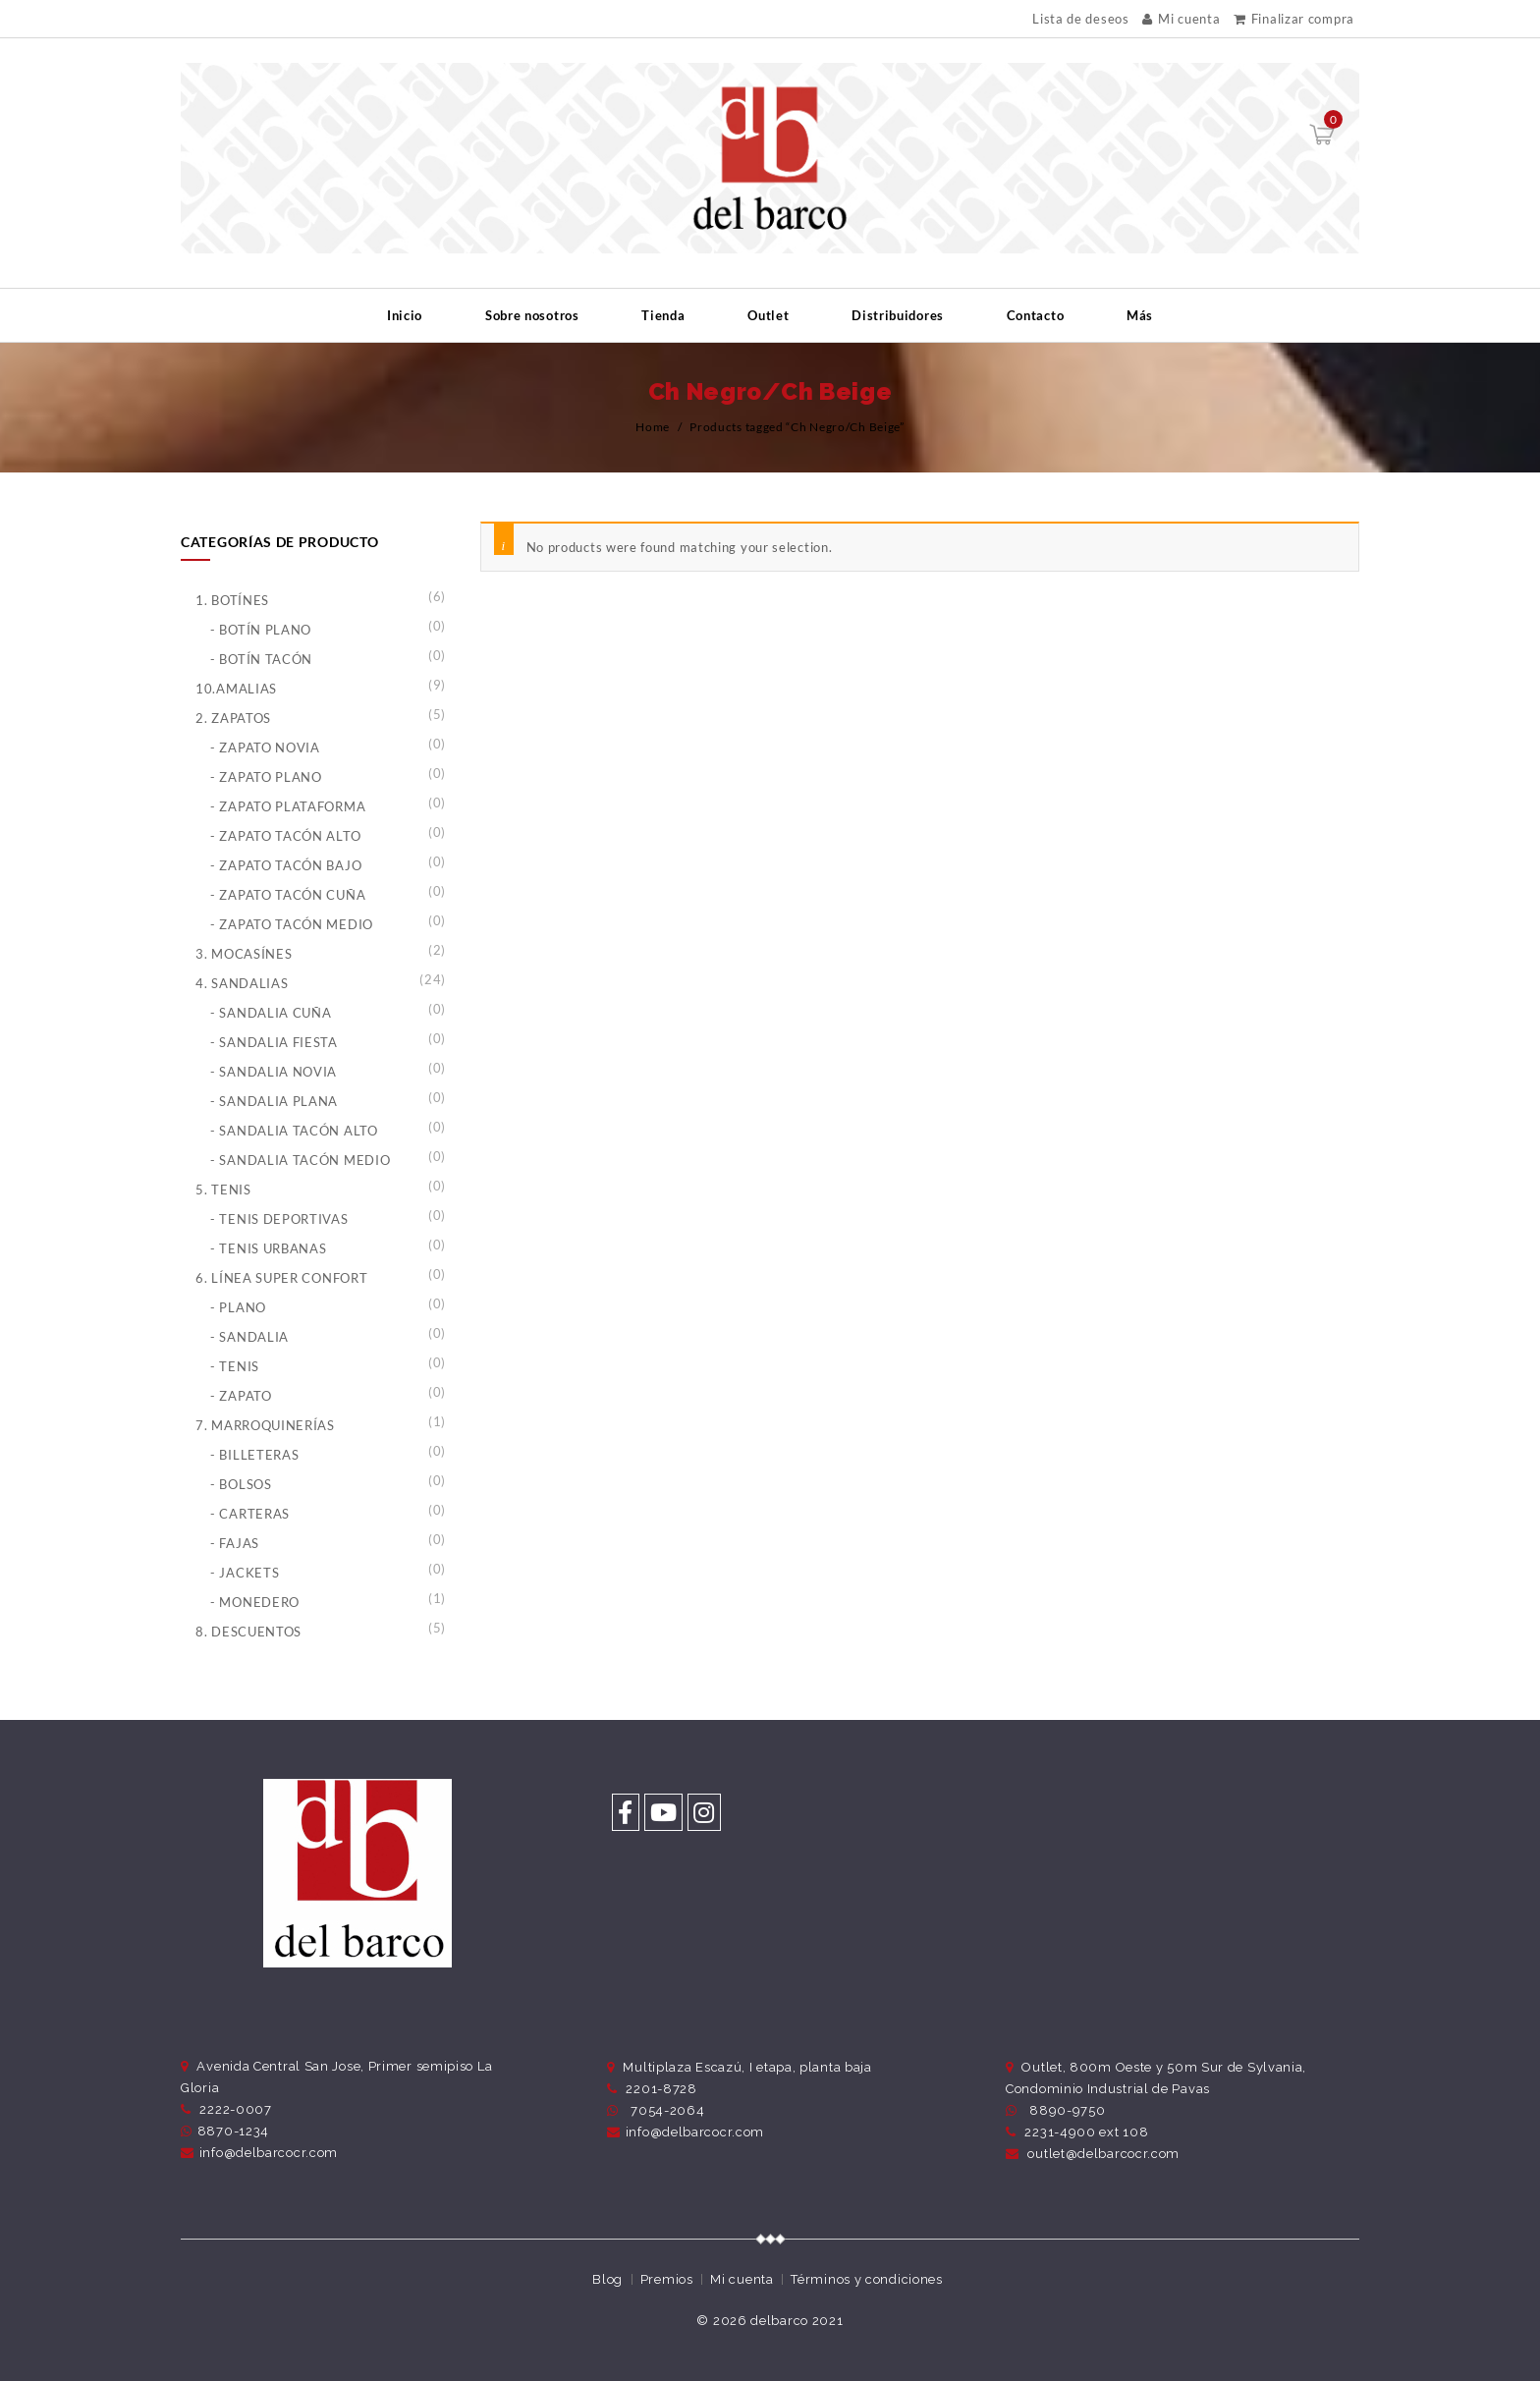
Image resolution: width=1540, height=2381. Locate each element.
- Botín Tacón (261, 659)
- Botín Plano (260, 629)
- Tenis (234, 1366)
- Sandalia (249, 1337)
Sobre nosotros (532, 315)
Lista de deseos (1080, 19)
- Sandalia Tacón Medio (300, 1160)
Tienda (663, 315)
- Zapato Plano (266, 777)
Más (1140, 315)
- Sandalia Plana (274, 1101)
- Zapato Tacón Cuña (287, 895)
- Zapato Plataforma (287, 806)
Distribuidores (898, 315)
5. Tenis (223, 1189)
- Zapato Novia (265, 747)
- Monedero (255, 1602)
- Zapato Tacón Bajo (285, 865)
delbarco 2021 (796, 2320)
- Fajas (234, 1543)
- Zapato (241, 1396)
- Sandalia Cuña (271, 1013)
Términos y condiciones (866, 2279)
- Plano (238, 1307)
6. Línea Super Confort (281, 1278)
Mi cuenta (1181, 19)
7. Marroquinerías (265, 1425)
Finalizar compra (1294, 19)
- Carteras (250, 1514)
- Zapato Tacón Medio (291, 924)
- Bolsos (241, 1484)
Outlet (768, 315)
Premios (666, 2279)
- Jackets (244, 1572)
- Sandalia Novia (273, 1072)
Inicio (404, 315)
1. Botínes (232, 600)
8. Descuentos (248, 1631)
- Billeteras (254, 1455)
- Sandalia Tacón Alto (294, 1130)
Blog (607, 2279)
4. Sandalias (241, 983)
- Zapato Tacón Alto (285, 836)
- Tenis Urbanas (268, 1248)
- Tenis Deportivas (279, 1219)
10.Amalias (236, 688)
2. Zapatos (233, 718)
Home (652, 426)
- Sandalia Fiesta (274, 1042)
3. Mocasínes (243, 954)
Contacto (1036, 315)
